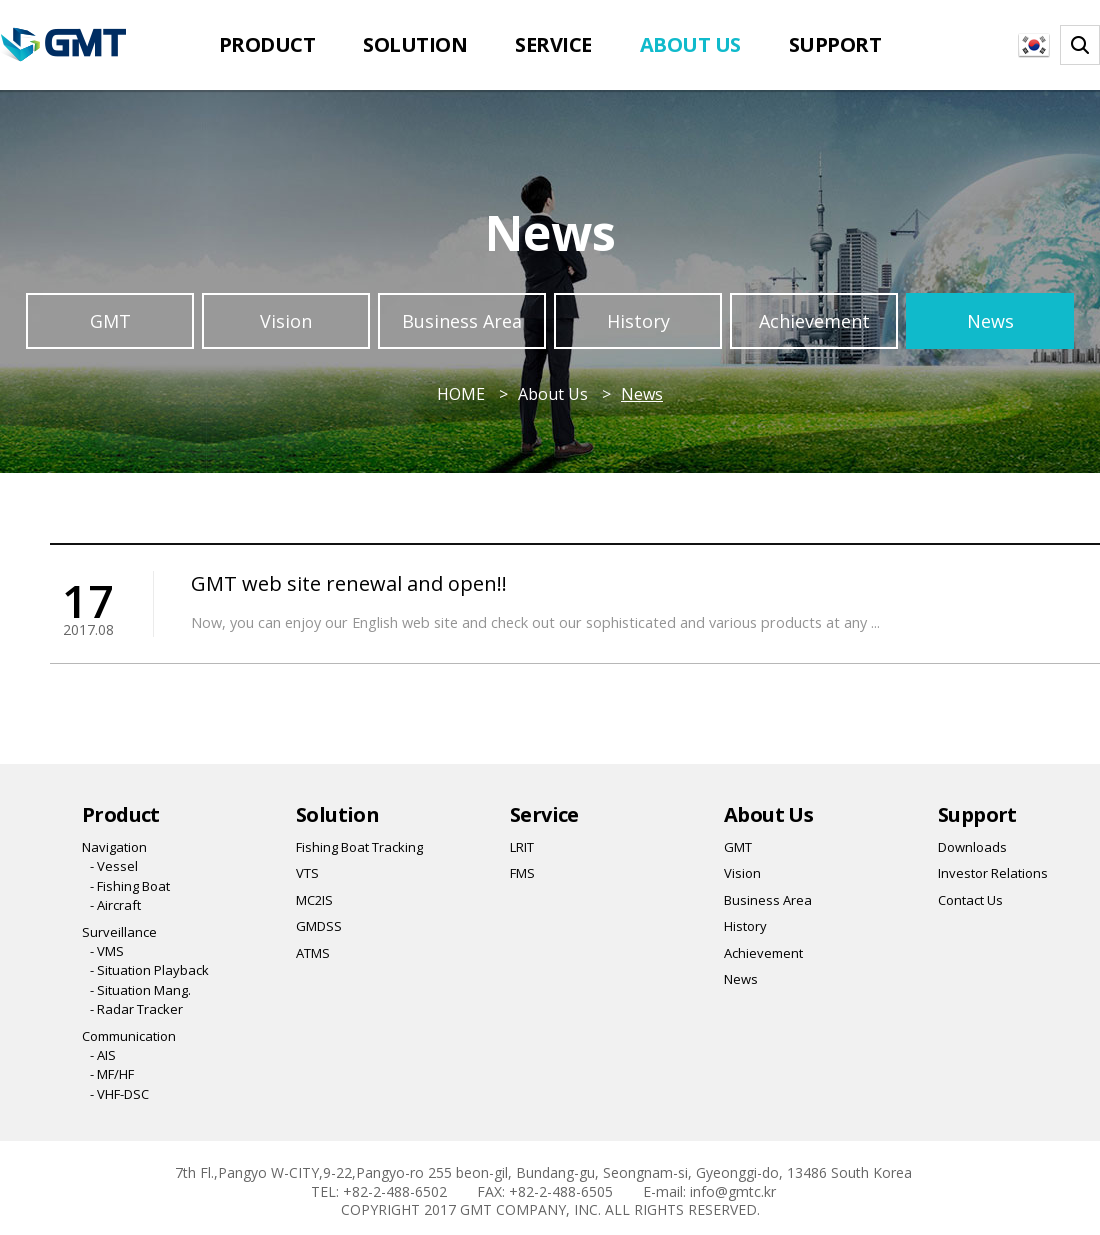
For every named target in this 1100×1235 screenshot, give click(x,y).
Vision (286, 321)
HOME (461, 394)
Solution (415, 44)
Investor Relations (993, 873)
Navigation (114, 847)
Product (267, 44)
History (638, 321)
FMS (522, 873)
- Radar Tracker (136, 1009)
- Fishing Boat (130, 886)
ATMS (313, 953)
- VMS (107, 951)
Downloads (972, 847)
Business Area (462, 321)
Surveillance (119, 932)
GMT (110, 321)
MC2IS (314, 900)
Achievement (814, 321)
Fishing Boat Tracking (359, 847)
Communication (129, 1036)
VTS (307, 873)
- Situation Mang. (140, 990)
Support (835, 44)
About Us (690, 44)
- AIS (103, 1055)
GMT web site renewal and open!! (349, 583)
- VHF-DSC (119, 1094)
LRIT (522, 847)
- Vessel (114, 866)
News (990, 321)
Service (553, 44)
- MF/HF (112, 1074)
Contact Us (970, 900)
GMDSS (319, 926)
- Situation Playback (149, 970)
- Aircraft (115, 905)
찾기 (1080, 45)
